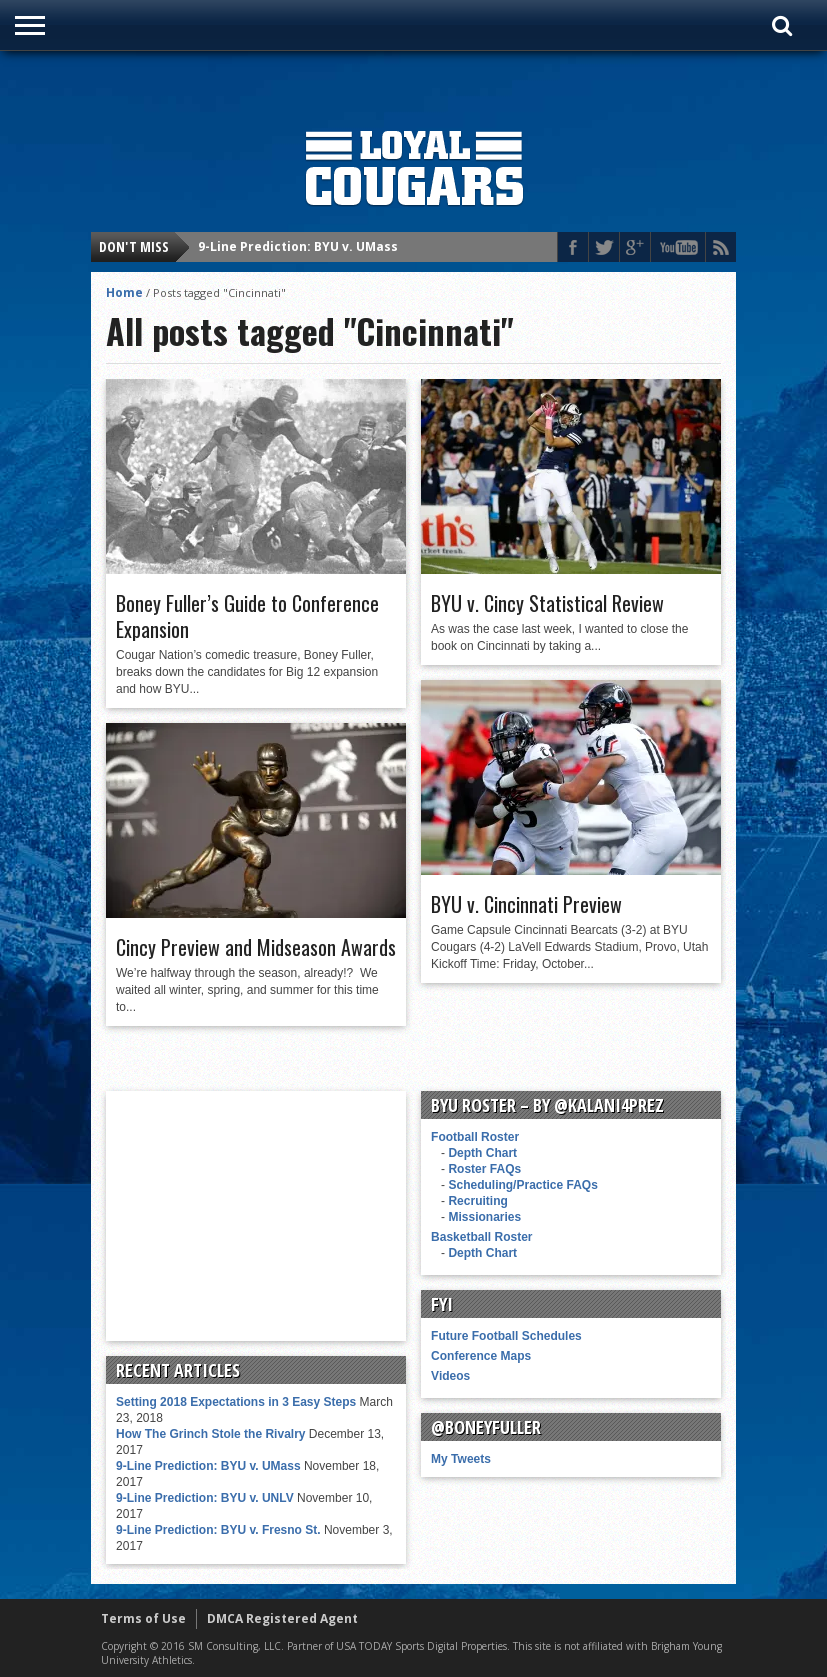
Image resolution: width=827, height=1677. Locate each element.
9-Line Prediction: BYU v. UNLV (205, 1498)
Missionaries (484, 1217)
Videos (450, 1376)
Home (124, 292)
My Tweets (461, 1459)
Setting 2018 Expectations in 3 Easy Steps (236, 1402)
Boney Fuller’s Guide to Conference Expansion (247, 616)
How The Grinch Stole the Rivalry (210, 1434)
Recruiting (477, 1201)
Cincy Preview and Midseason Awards (256, 947)
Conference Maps (481, 1356)
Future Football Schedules (506, 1336)
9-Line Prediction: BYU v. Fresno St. (218, 1530)
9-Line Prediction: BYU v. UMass (298, 246)
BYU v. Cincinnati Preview (526, 904)
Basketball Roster (481, 1237)
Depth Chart (482, 1153)
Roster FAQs (484, 1169)
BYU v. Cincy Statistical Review (547, 603)
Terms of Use (143, 1618)
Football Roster (475, 1137)
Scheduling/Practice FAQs (522, 1185)
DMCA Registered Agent (282, 1618)
